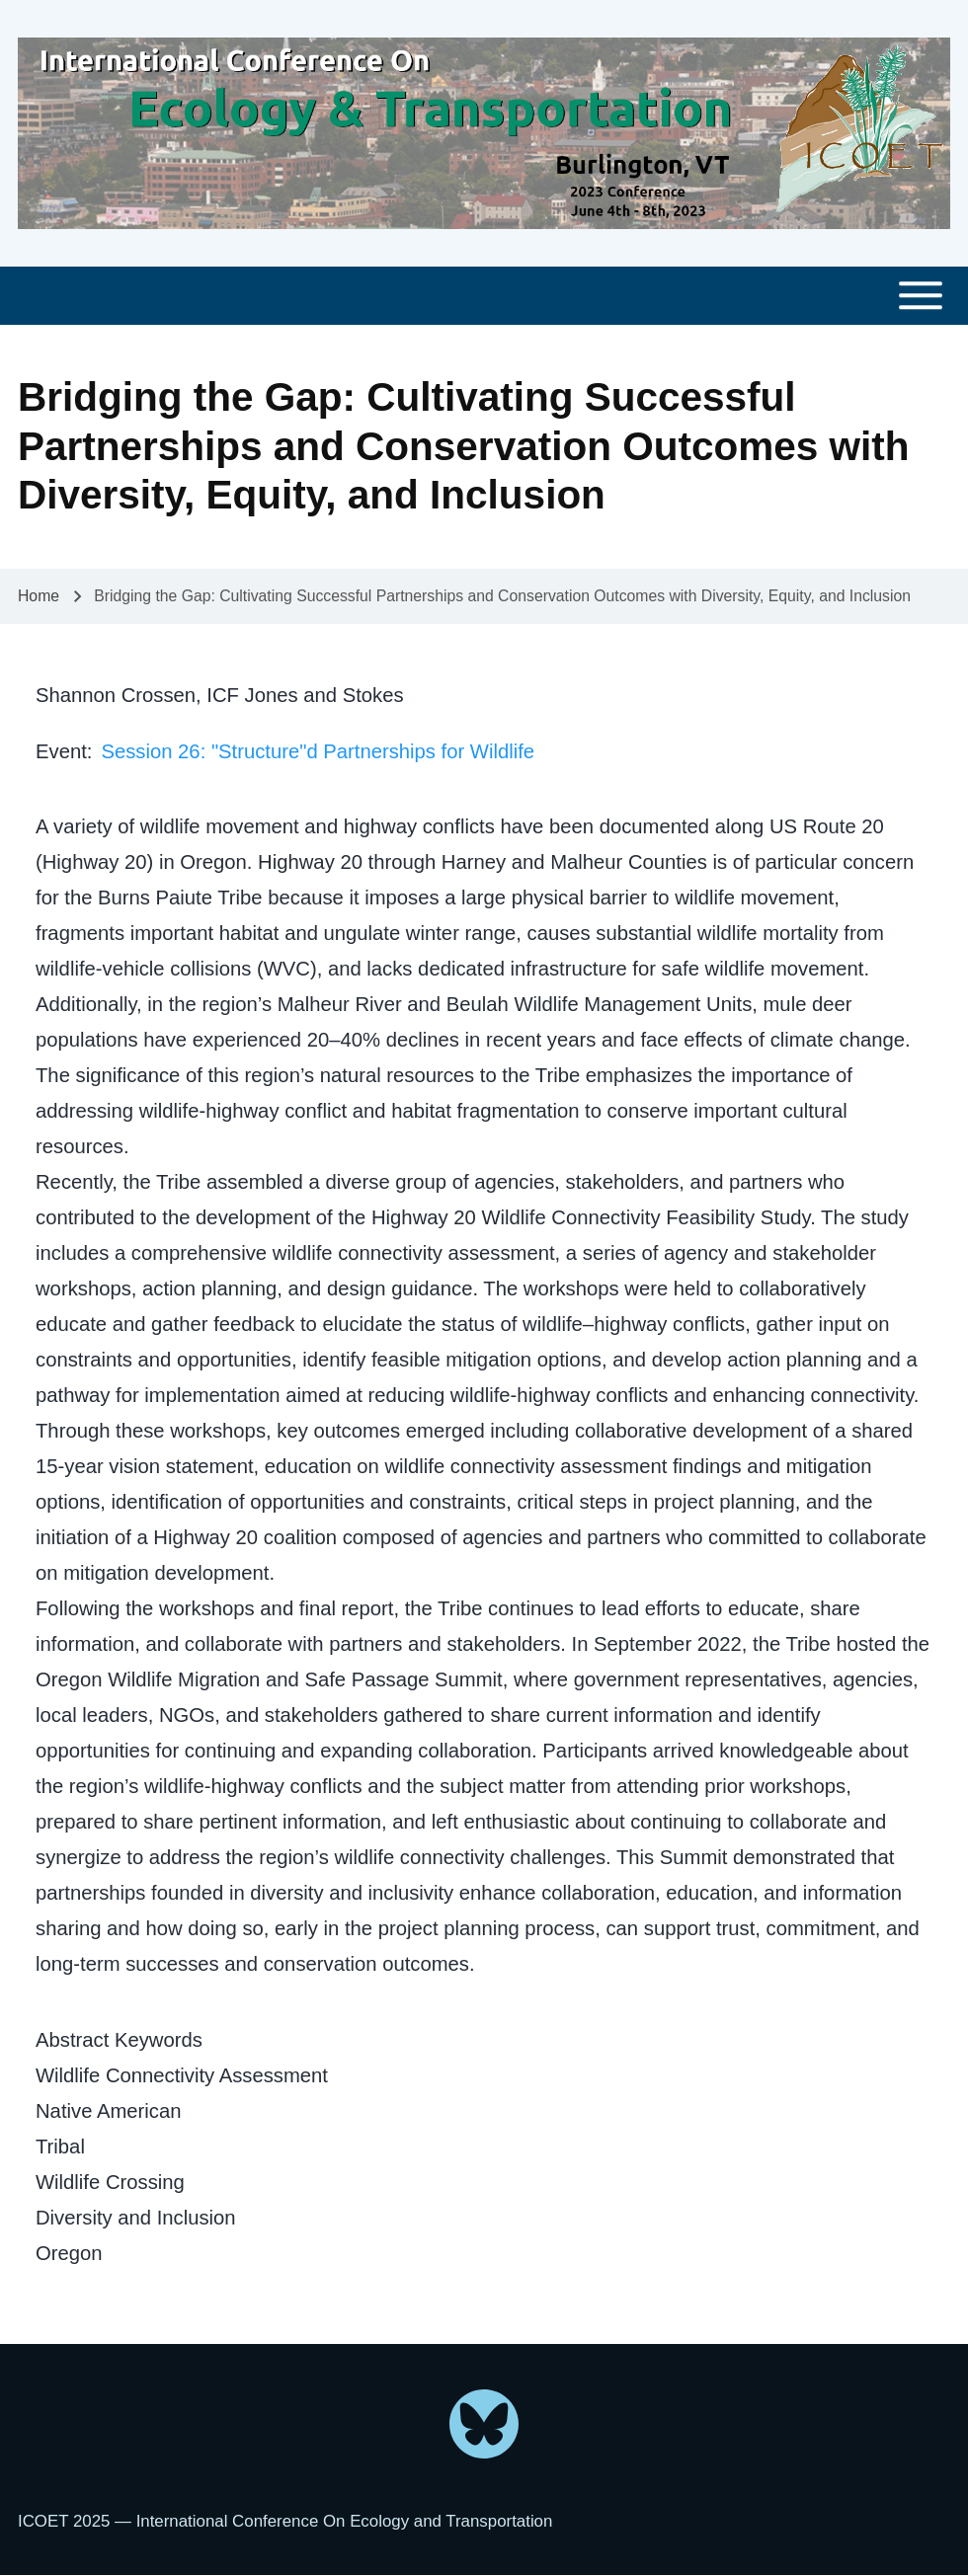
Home (38, 595)
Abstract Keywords (119, 2040)
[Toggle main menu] (484, 296)
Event (61, 751)
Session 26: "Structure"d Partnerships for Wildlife (317, 751)
